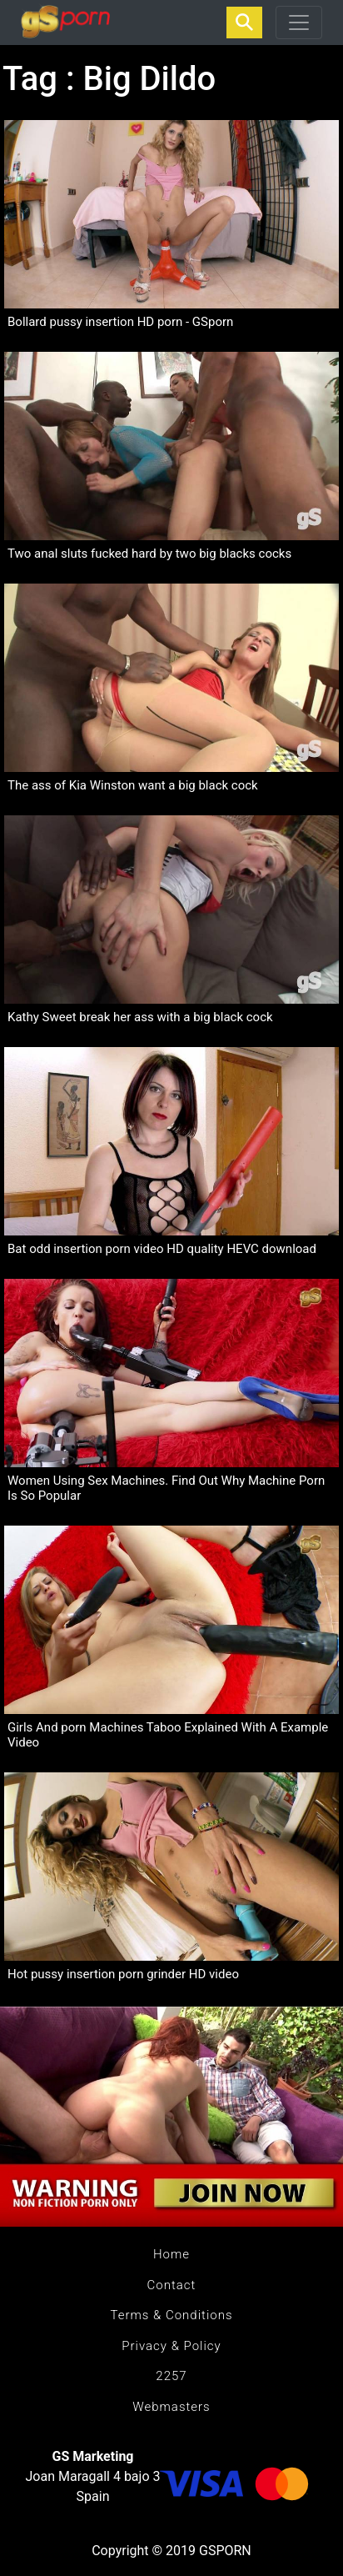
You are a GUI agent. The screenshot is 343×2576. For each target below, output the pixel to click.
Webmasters (171, 2406)
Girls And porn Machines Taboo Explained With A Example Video (167, 1735)
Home (171, 2254)
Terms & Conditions (171, 2315)
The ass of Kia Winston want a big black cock (132, 785)
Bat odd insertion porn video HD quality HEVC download (161, 1248)
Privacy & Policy (171, 2345)
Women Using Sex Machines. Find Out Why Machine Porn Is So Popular (166, 1488)
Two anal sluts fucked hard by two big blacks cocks (149, 553)
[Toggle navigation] (299, 22)
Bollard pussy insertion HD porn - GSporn (120, 321)
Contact (171, 2285)
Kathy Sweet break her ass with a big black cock (140, 1017)
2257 (171, 2375)
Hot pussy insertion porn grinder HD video (123, 1974)
